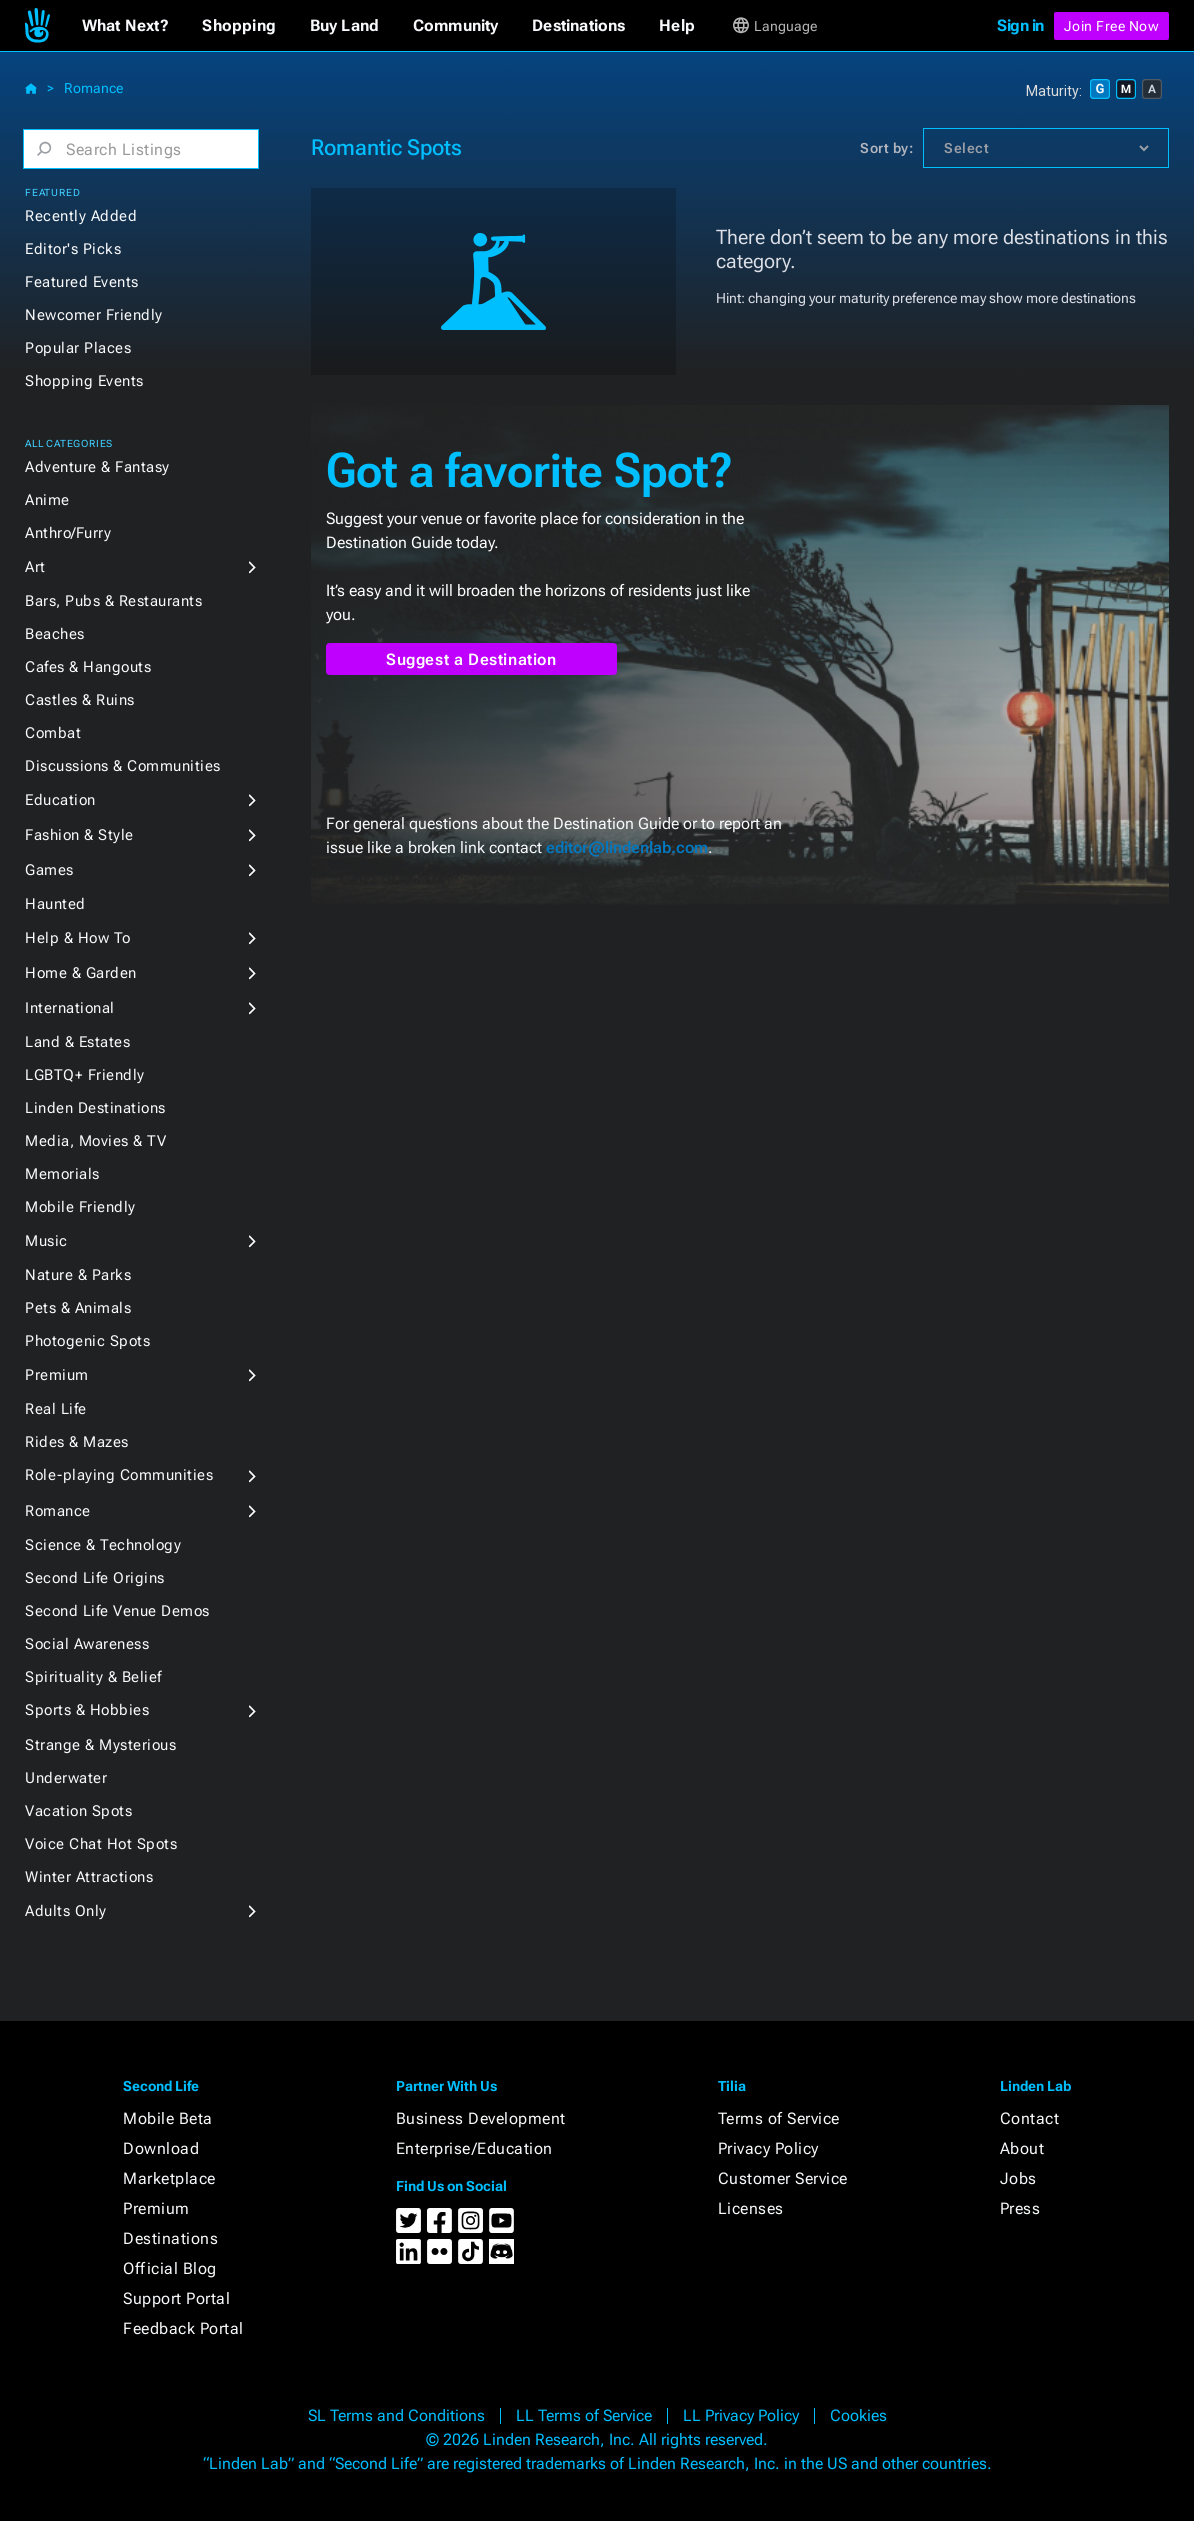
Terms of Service (779, 2118)
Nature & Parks (78, 1275)
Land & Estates (77, 1042)
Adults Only (66, 1911)
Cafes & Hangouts (88, 667)
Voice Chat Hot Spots (101, 1844)
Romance (93, 88)
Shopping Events (84, 381)
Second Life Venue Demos (117, 1611)
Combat (53, 733)
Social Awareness (87, 1644)
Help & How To (78, 938)
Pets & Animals (78, 1308)
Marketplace (169, 2178)
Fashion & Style (79, 835)
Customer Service (783, 2178)
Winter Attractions (89, 1877)
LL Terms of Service (584, 2415)
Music (46, 1241)
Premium (57, 1375)
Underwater (66, 1778)
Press (1020, 2208)
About (1022, 2148)
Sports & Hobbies (87, 1710)
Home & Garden (81, 973)
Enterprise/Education (474, 2148)
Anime (47, 500)
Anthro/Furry (68, 533)
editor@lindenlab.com (627, 847)
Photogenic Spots (87, 1341)
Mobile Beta (168, 2118)
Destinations (170, 2238)
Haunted (55, 904)
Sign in (1020, 25)
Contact (1030, 2118)
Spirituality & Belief (93, 1677)
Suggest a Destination (471, 659)
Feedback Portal (183, 2328)
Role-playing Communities (119, 1475)
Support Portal (176, 2298)
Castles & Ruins (80, 700)
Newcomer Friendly (94, 315)
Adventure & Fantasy (97, 467)
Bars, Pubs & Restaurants (113, 601)
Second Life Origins (95, 1578)
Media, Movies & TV (95, 1141)
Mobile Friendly (80, 1207)
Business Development (481, 2118)
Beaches (55, 634)
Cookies (858, 2415)
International (70, 1008)
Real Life (56, 1409)
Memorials (62, 1174)
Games (49, 870)
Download (161, 2148)
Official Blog (170, 2268)
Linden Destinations (95, 1108)
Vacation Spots (78, 1811)
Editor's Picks (73, 249)
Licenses (751, 2208)
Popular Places (78, 348)
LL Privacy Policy (741, 2415)
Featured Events (82, 282)
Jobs (1018, 2178)
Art (35, 567)
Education (60, 800)
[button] (125, 26)
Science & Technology (103, 1545)
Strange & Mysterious (100, 1745)
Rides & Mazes (77, 1442)
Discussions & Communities (123, 766)
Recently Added (81, 216)
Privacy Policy (768, 2148)
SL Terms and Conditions (396, 2415)
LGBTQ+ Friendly (85, 1075)
